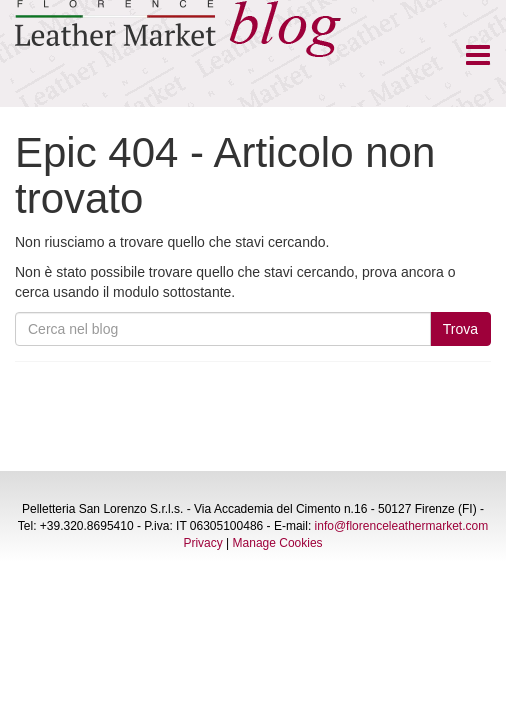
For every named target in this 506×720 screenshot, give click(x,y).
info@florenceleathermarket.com (402, 526)
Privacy (202, 543)
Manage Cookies (278, 543)
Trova (460, 329)
